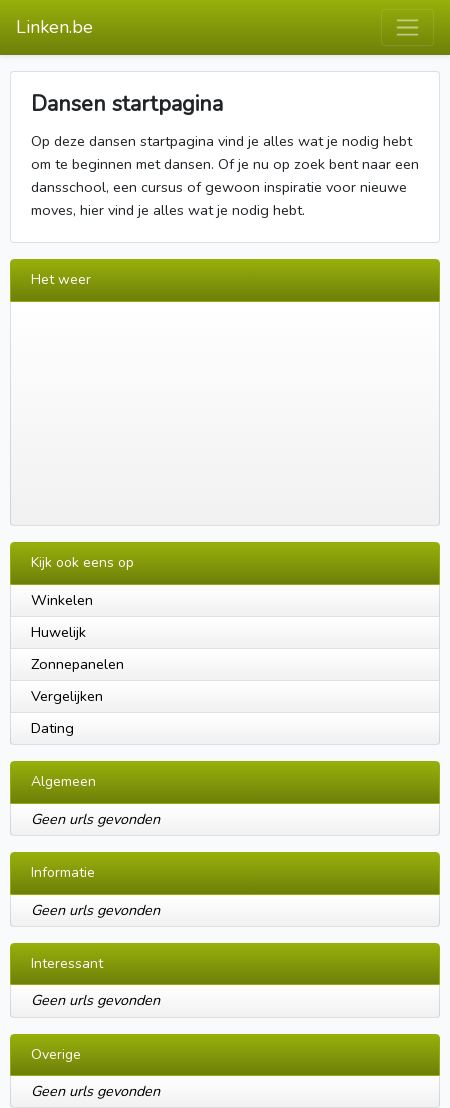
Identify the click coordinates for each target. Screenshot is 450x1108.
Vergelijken (67, 696)
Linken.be (54, 27)
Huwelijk (58, 632)
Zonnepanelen (77, 664)
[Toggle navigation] (407, 27)
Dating (52, 728)
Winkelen (62, 600)
